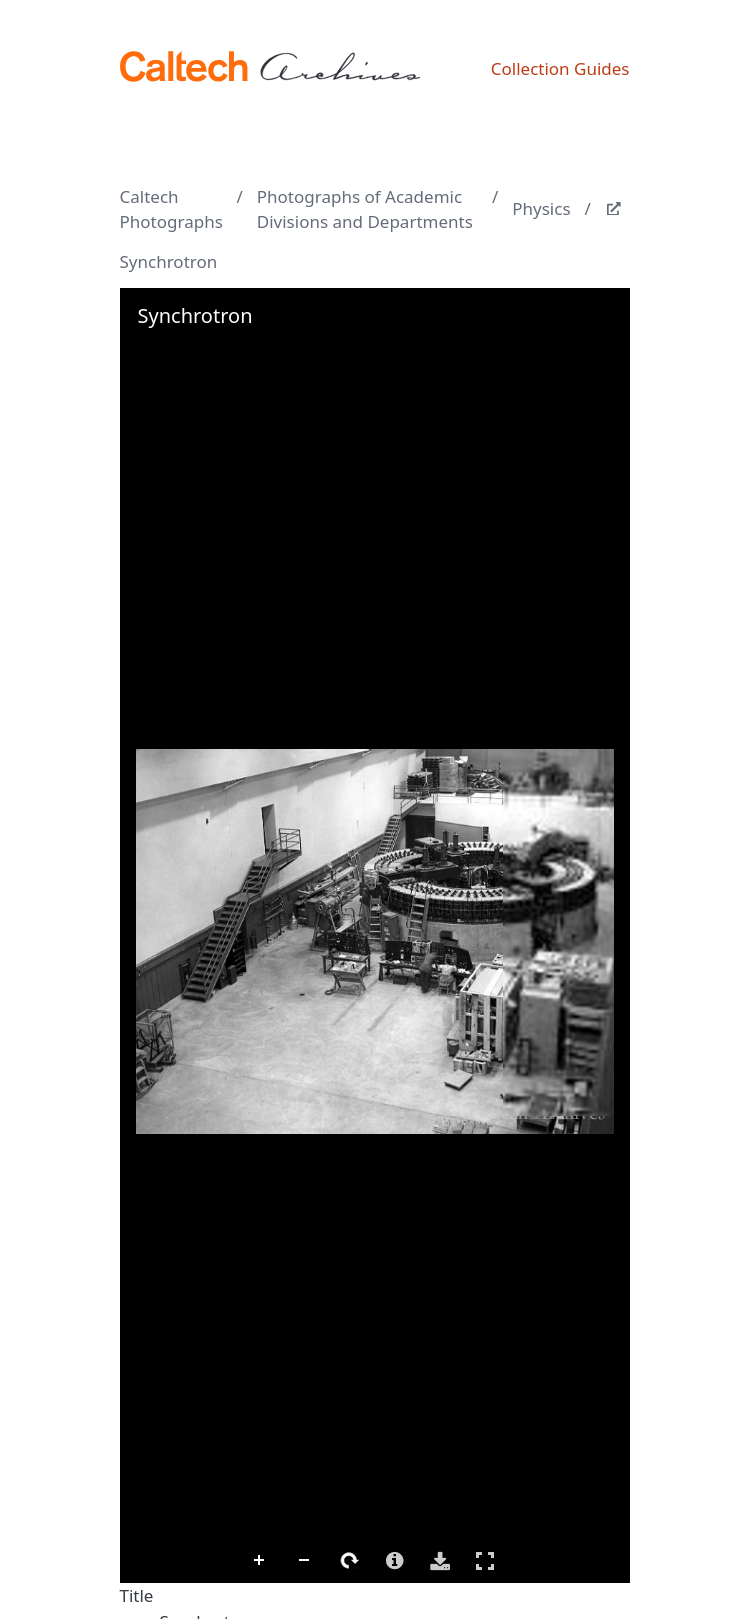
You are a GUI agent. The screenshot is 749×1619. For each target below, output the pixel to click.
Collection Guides (560, 68)
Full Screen (485, 1560)
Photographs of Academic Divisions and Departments (365, 209)
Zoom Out (305, 1561)
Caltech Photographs (171, 209)
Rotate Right (350, 1561)
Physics (541, 208)
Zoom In (260, 1561)
